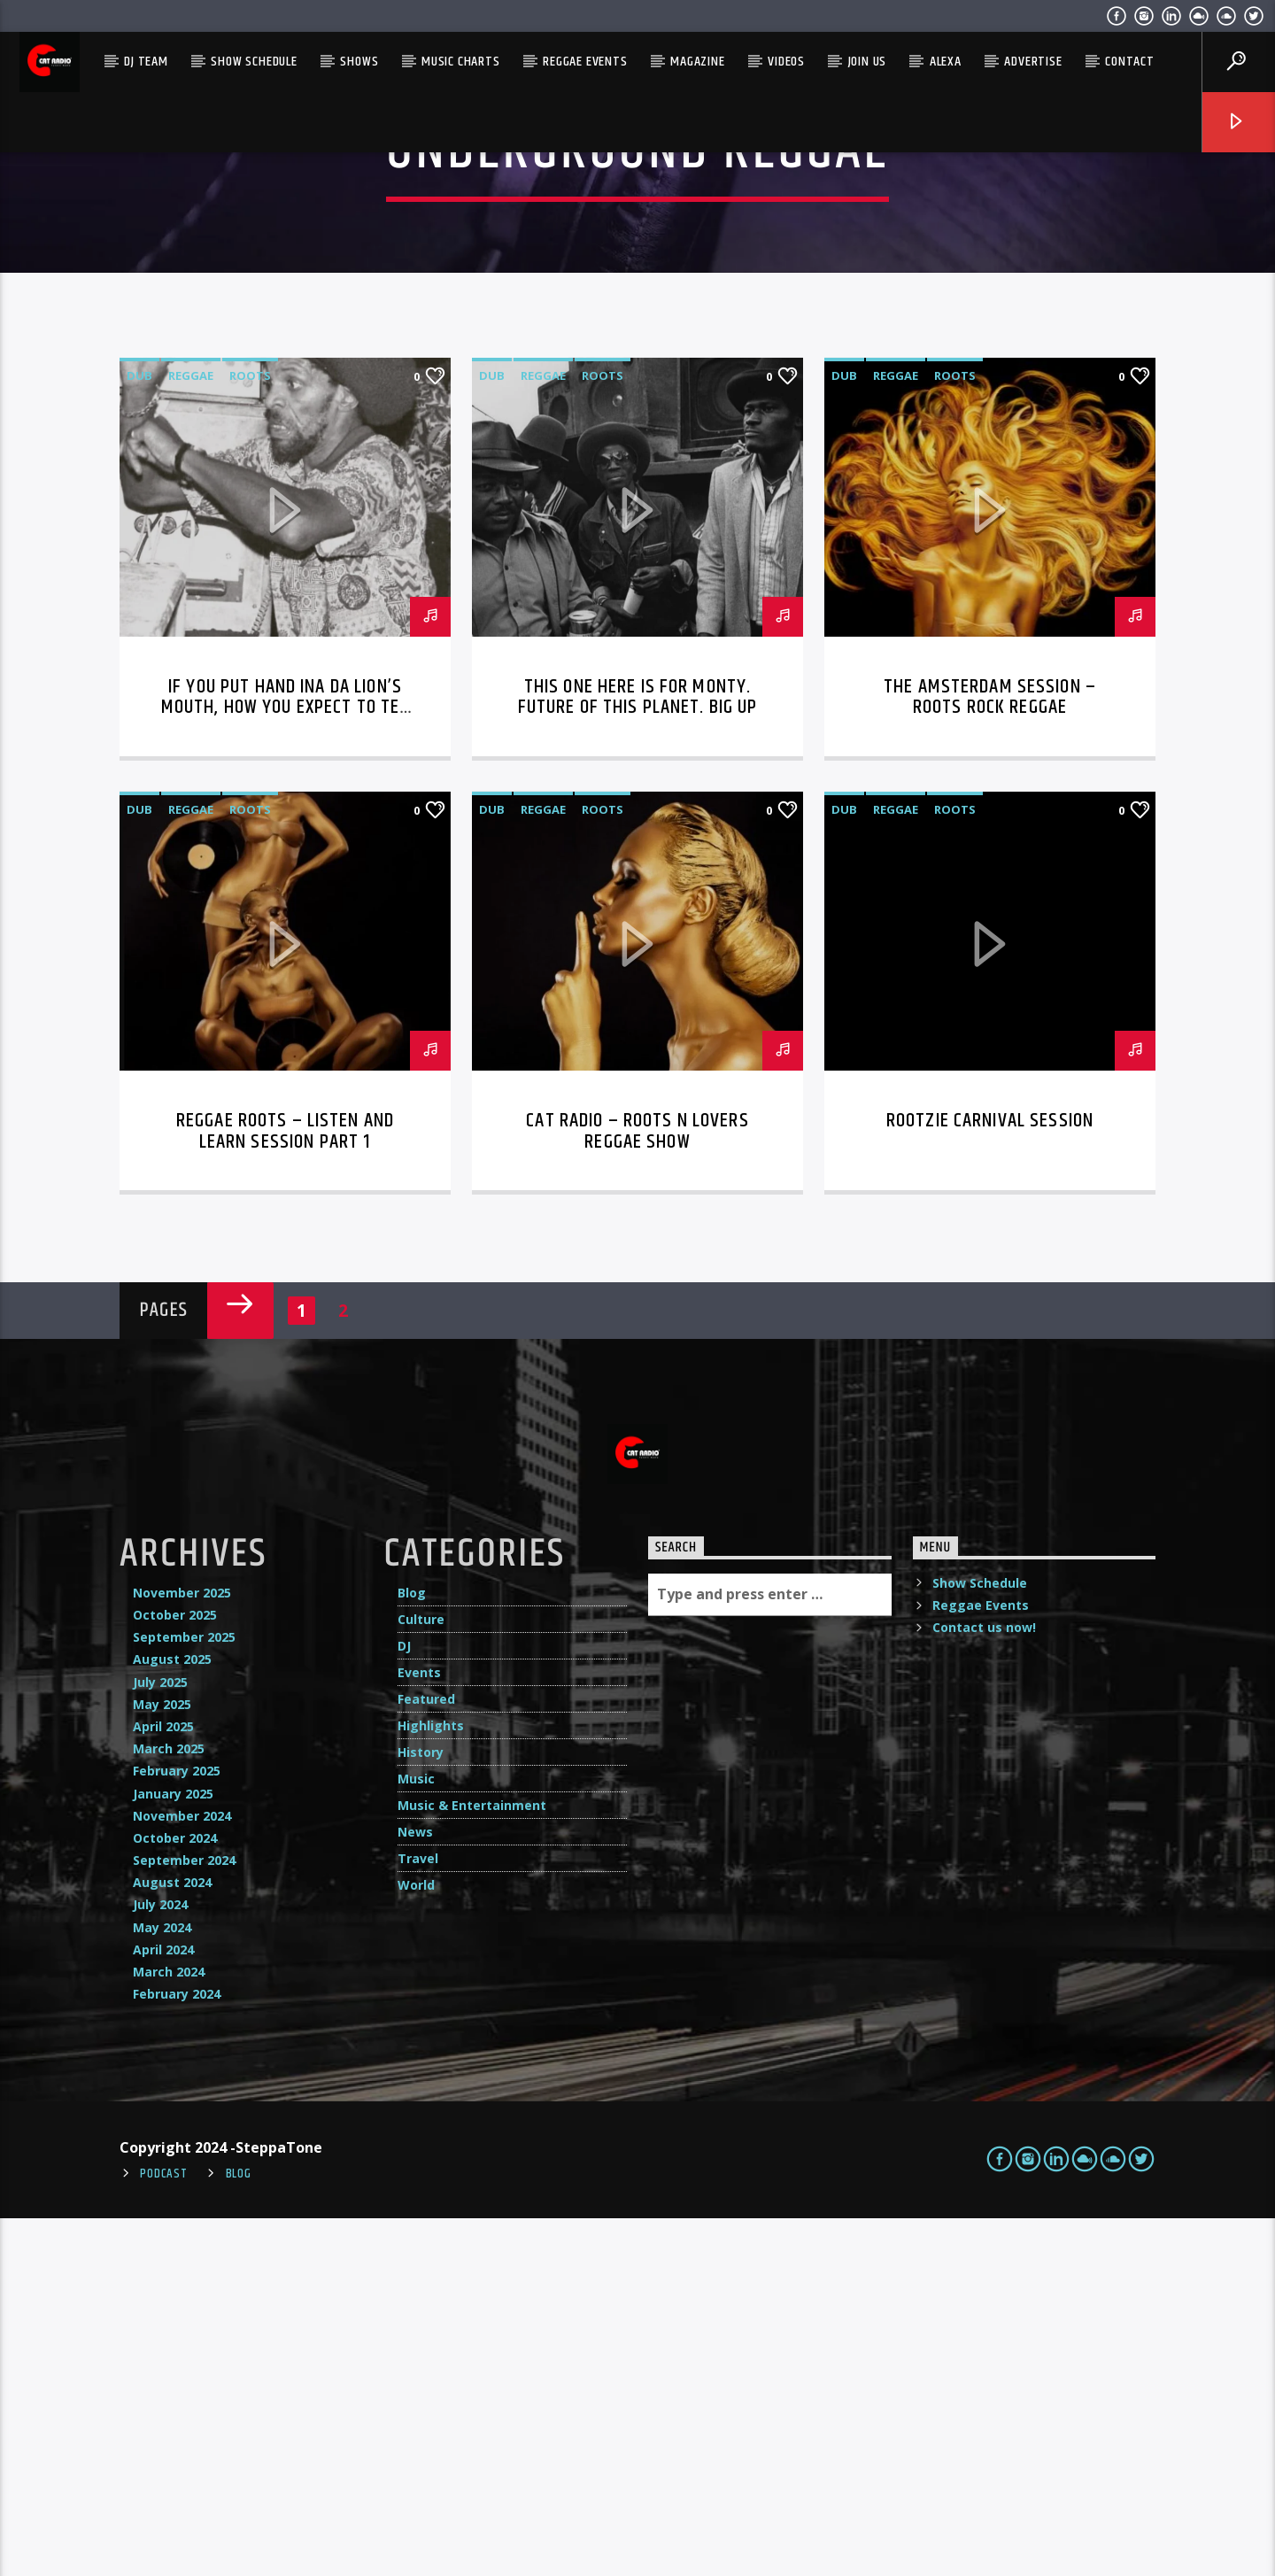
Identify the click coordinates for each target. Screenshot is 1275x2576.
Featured (426, 2056)
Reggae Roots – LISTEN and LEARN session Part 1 (285, 1489)
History (421, 2109)
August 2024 (172, 2240)
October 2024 (175, 2195)
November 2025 (182, 1950)
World (416, 2242)
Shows (359, 61)
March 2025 (169, 2106)
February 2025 (176, 2128)
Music (416, 2136)
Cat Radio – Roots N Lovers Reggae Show (637, 1489)
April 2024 (163, 2307)
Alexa (946, 61)
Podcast (163, 2531)
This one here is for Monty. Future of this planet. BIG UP (638, 1055)
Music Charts (460, 61)
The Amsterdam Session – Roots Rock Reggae (990, 1055)
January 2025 (173, 2151)
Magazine (697, 61)
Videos (786, 61)
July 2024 (160, 2262)
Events (419, 2030)
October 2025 (175, 1972)
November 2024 (182, 2173)
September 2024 (184, 2217)
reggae (190, 733)
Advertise (1033, 61)
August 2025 (172, 2016)
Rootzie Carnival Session (989, 1478)
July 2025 (160, 2039)
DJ (404, 2003)
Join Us (867, 61)
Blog (412, 1950)
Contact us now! (984, 1984)
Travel (418, 2216)
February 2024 (176, 2351)
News (415, 2189)
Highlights (431, 2083)
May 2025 (162, 2062)
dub (139, 733)
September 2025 (184, 1994)
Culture (421, 1977)
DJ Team (146, 61)
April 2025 (163, 2084)
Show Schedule (254, 61)
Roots (250, 733)
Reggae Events (585, 61)
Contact (1130, 61)
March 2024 (169, 2329)
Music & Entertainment (472, 2162)
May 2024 (162, 2285)
